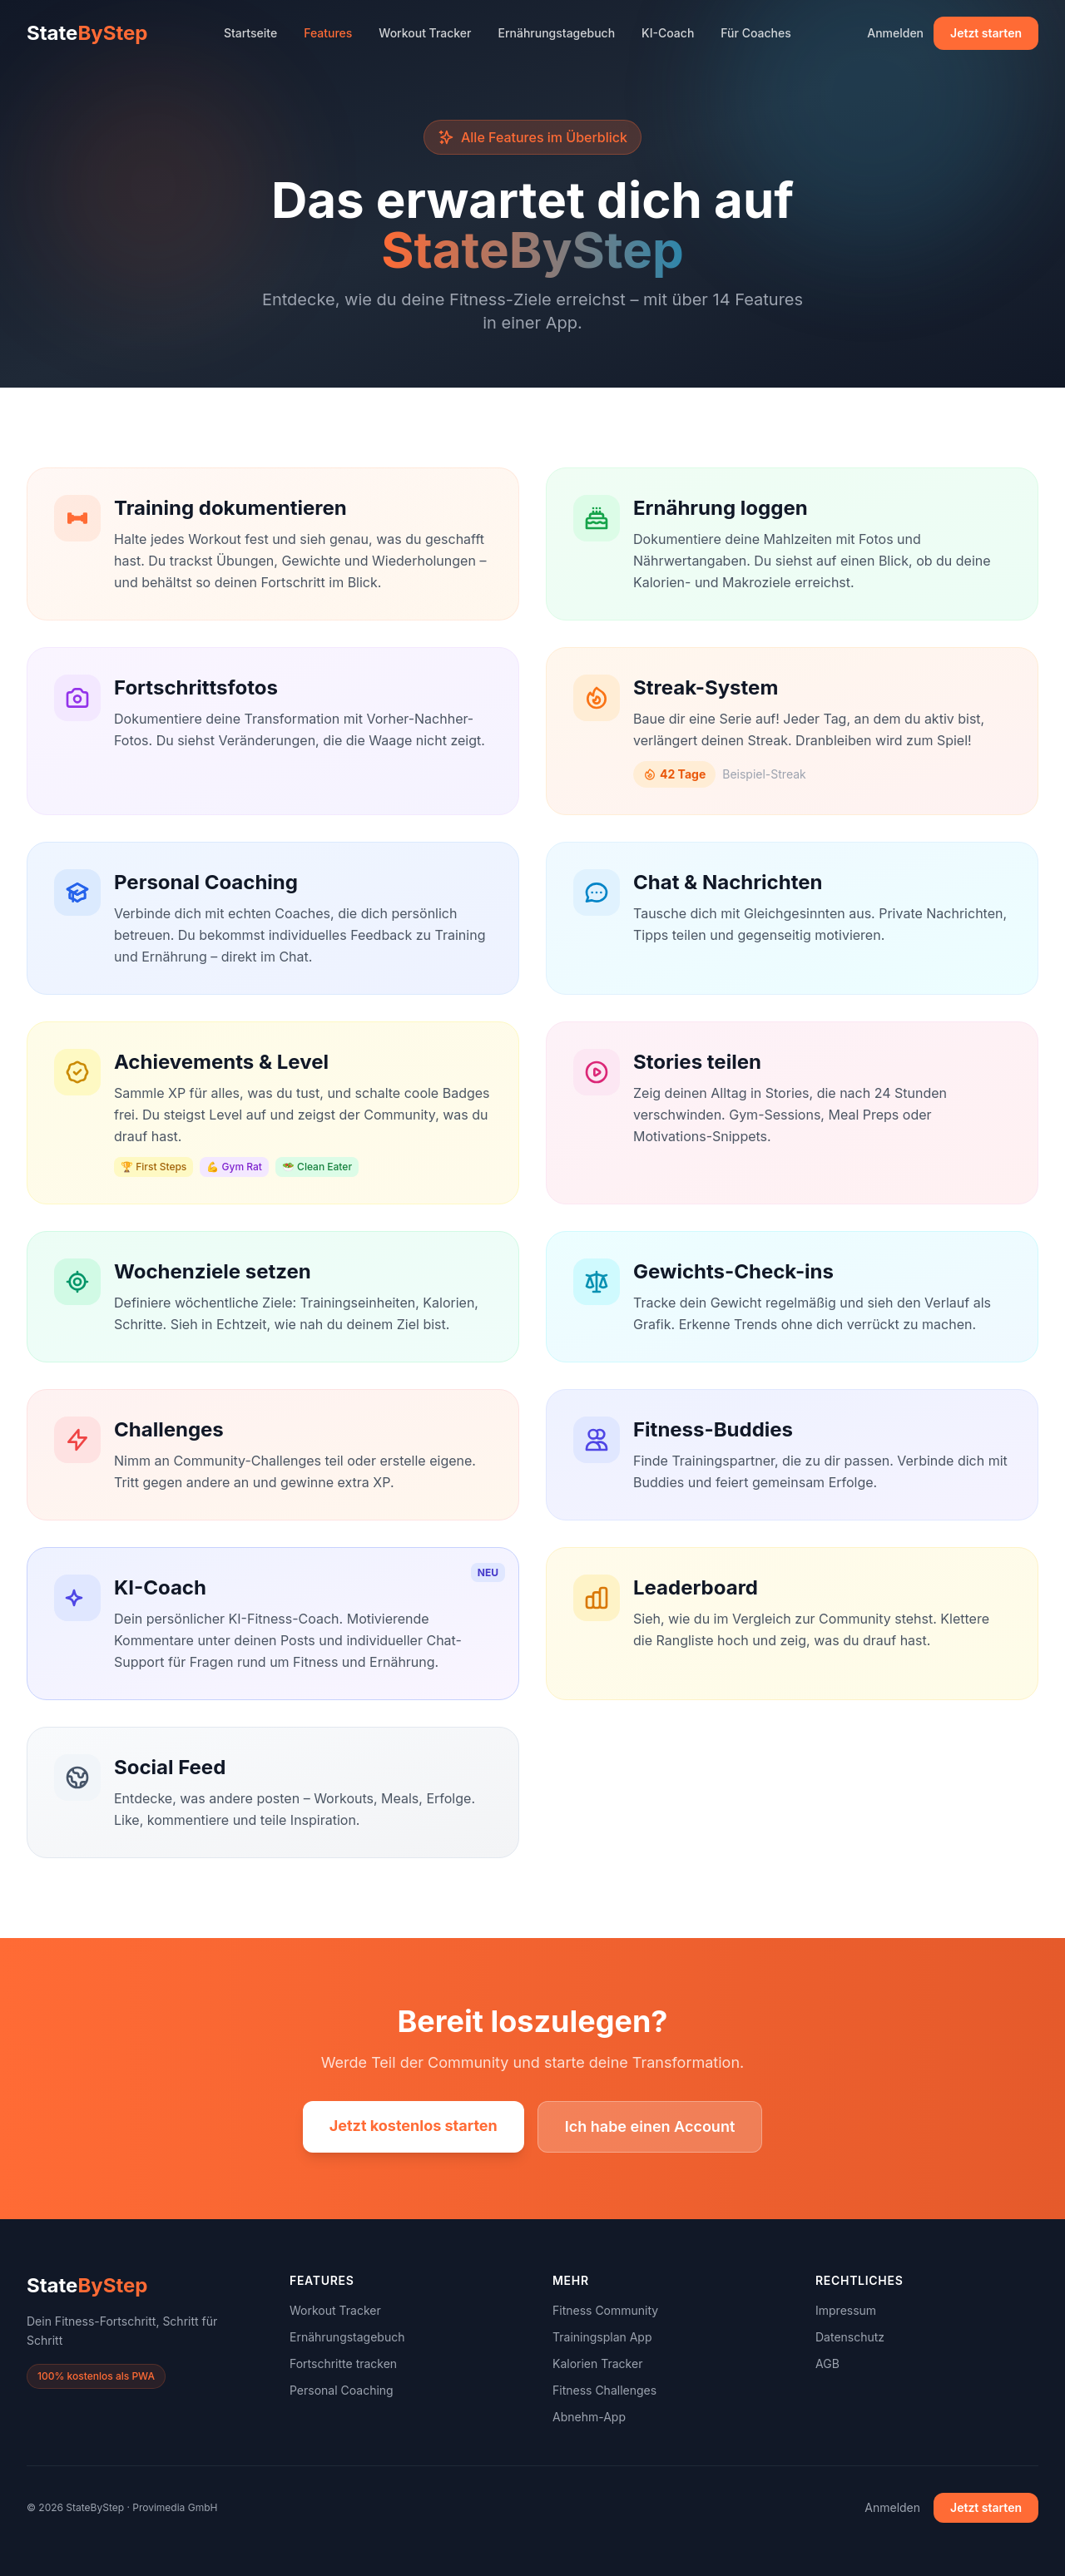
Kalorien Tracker (597, 2363)
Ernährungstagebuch (557, 33)
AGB (827, 2363)
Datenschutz (849, 2337)
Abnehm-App (589, 2417)
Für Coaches (755, 33)
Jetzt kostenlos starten (413, 2125)
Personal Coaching (342, 2390)
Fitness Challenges (604, 2390)
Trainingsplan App (602, 2337)
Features (328, 33)
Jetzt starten (986, 33)
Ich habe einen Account (650, 2126)
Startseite (250, 33)
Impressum (845, 2310)
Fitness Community (605, 2310)
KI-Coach (667, 33)
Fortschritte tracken (343, 2363)
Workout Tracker (425, 33)
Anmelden (895, 33)
